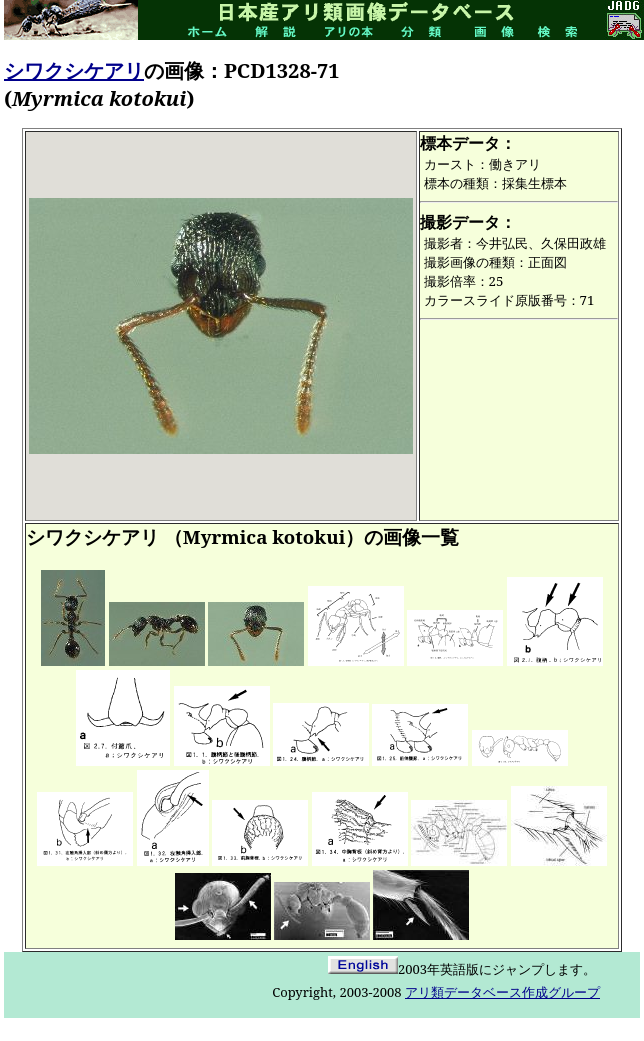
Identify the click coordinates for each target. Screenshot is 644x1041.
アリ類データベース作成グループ (502, 992)
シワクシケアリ (74, 70)
